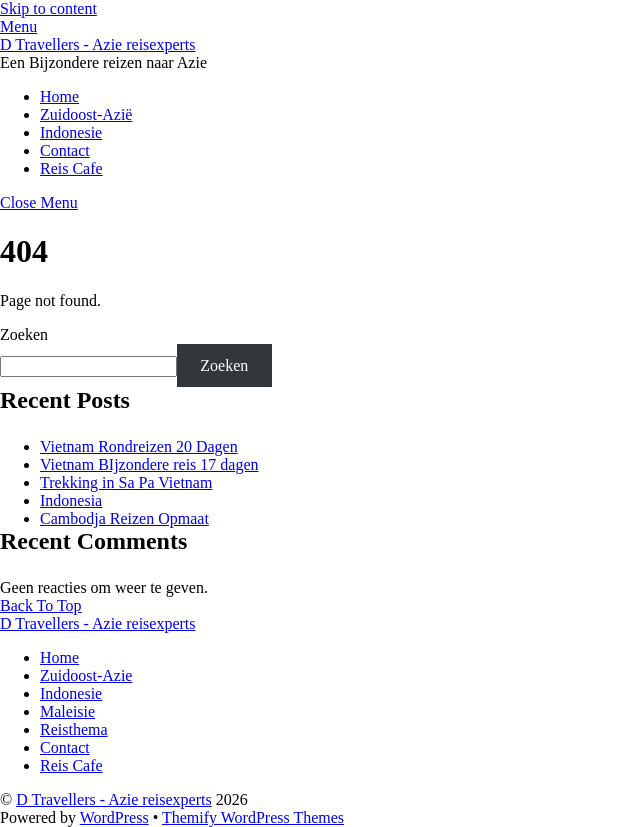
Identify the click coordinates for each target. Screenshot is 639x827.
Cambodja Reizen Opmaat (124, 518)
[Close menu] (39, 202)
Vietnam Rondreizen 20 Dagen (139, 446)
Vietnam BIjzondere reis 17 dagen (149, 464)
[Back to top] (41, 605)
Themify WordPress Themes (253, 817)
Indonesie (71, 132)
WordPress (114, 817)
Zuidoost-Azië (86, 114)
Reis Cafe (71, 168)
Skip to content (48, 8)
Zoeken (24, 334)
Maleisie (67, 711)
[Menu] (18, 26)
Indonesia (71, 500)
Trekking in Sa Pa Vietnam (126, 482)
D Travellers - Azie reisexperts (114, 799)
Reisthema (74, 729)
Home (59, 96)
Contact (65, 150)
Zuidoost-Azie (86, 675)
